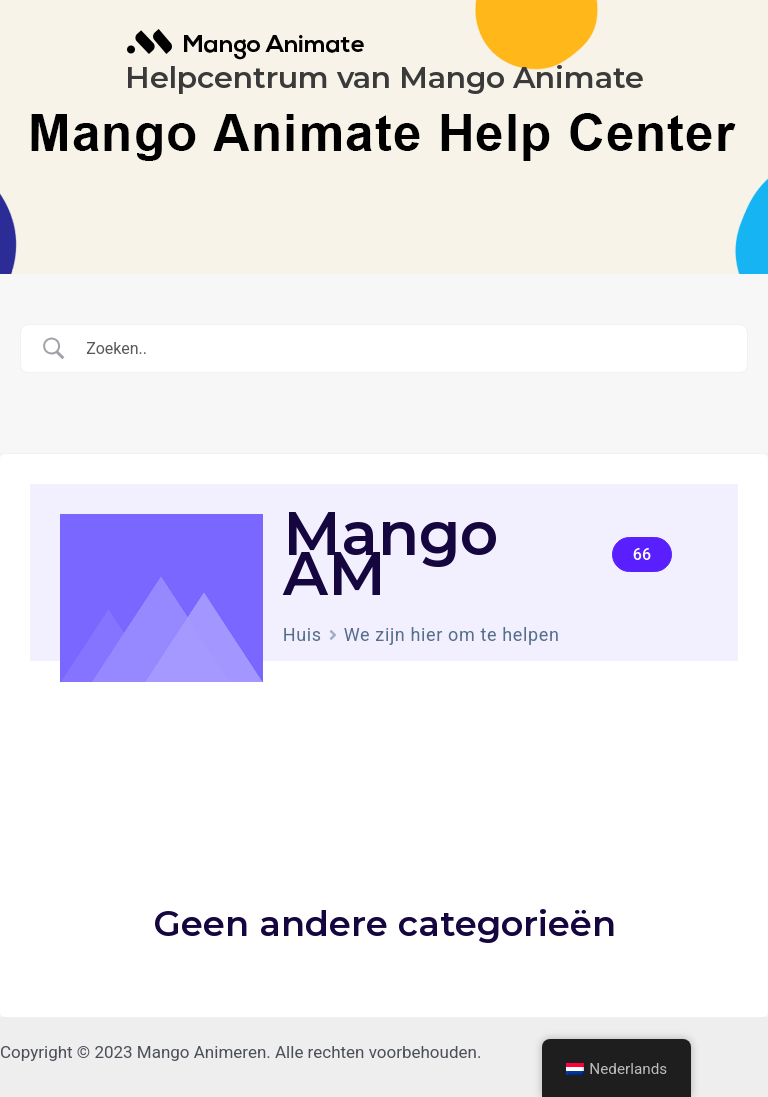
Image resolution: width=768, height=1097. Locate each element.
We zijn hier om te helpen (452, 634)
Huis (302, 634)
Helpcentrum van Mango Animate (384, 77)
